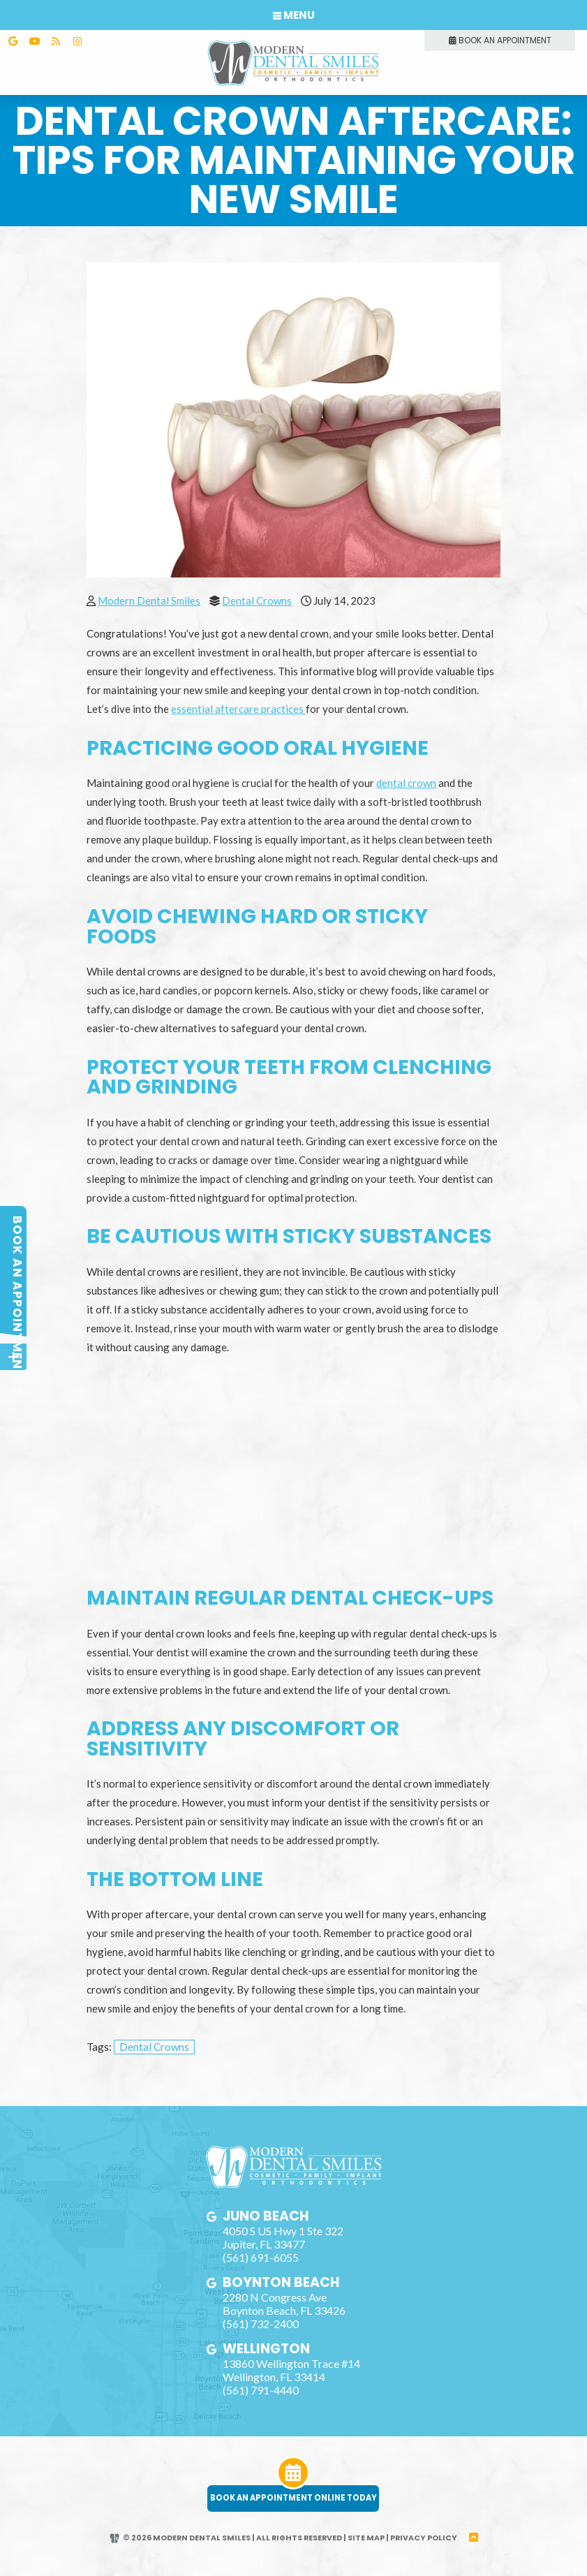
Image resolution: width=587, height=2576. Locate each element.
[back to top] (475, 2548)
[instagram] (77, 40)
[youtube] (34, 40)
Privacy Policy (425, 2548)
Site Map (367, 2548)
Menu (294, 15)
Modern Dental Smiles (149, 593)
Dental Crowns (257, 593)
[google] (12, 40)
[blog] (56, 40)
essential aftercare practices (238, 701)
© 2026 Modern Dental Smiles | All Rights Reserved (225, 2548)
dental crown (406, 776)
